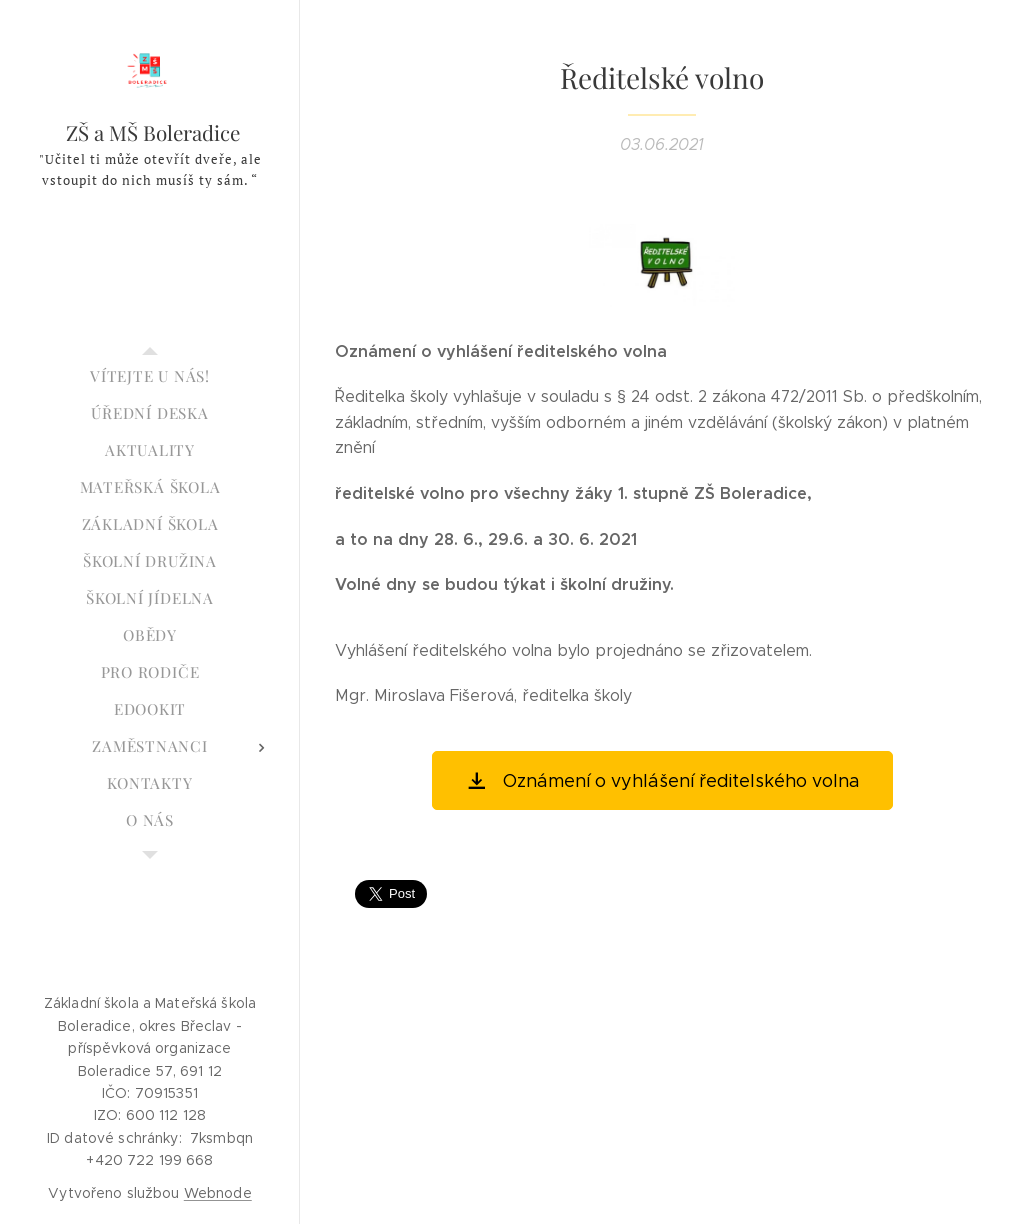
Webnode (218, 1193)
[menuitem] (150, 376)
